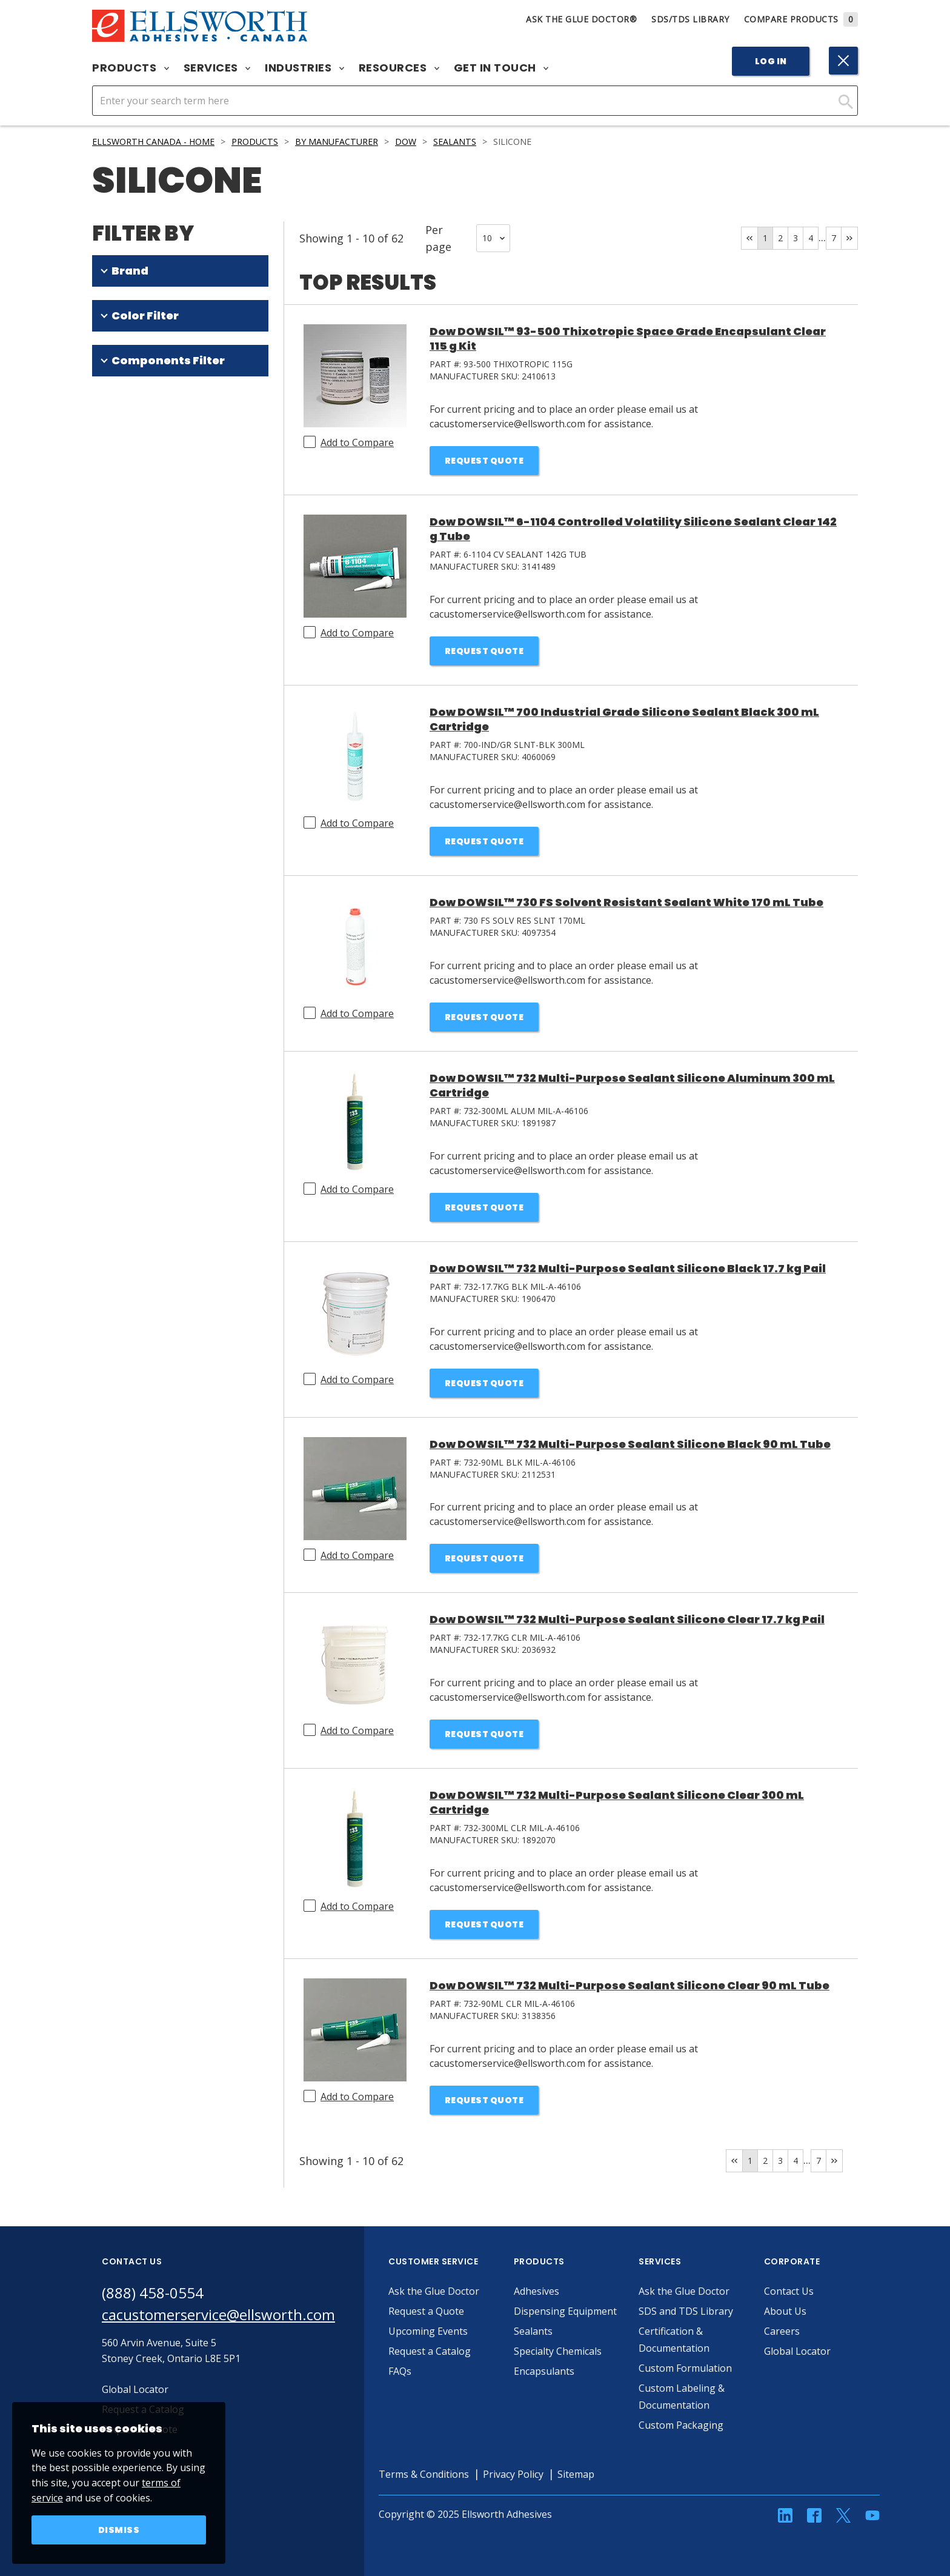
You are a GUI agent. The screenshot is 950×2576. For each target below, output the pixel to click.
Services (217, 68)
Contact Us (789, 2291)
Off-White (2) (138, 542)
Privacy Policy (513, 2474)
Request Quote (484, 461)
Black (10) (131, 447)
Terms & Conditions (424, 2474)
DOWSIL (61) (120, 303)
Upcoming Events (428, 2331)
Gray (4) (126, 494)
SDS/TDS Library (690, 19)
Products (130, 68)
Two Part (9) (137, 639)
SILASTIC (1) (119, 326)
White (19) (132, 400)
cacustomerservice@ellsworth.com (218, 2314)
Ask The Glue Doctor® (581, 19)
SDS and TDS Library (686, 2311)
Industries (304, 68)
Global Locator (797, 2351)
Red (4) (124, 471)
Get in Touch (501, 68)
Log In (771, 61)
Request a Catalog (429, 2351)
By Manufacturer (336, 141)
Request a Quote (426, 2311)
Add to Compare (357, 442)
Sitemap (575, 2474)
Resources (399, 68)
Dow (405, 141)
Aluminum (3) (139, 518)
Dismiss (119, 2530)
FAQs (399, 2371)
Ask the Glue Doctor (433, 2291)
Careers (782, 2331)
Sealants (454, 141)
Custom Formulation (685, 2368)
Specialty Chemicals (558, 2351)
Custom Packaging (681, 2425)
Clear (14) (130, 423)
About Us (785, 2311)
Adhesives (536, 2291)
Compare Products (801, 19)
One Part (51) (139, 615)
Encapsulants (544, 2371)
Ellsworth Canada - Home (153, 141)
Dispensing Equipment (565, 2311)
